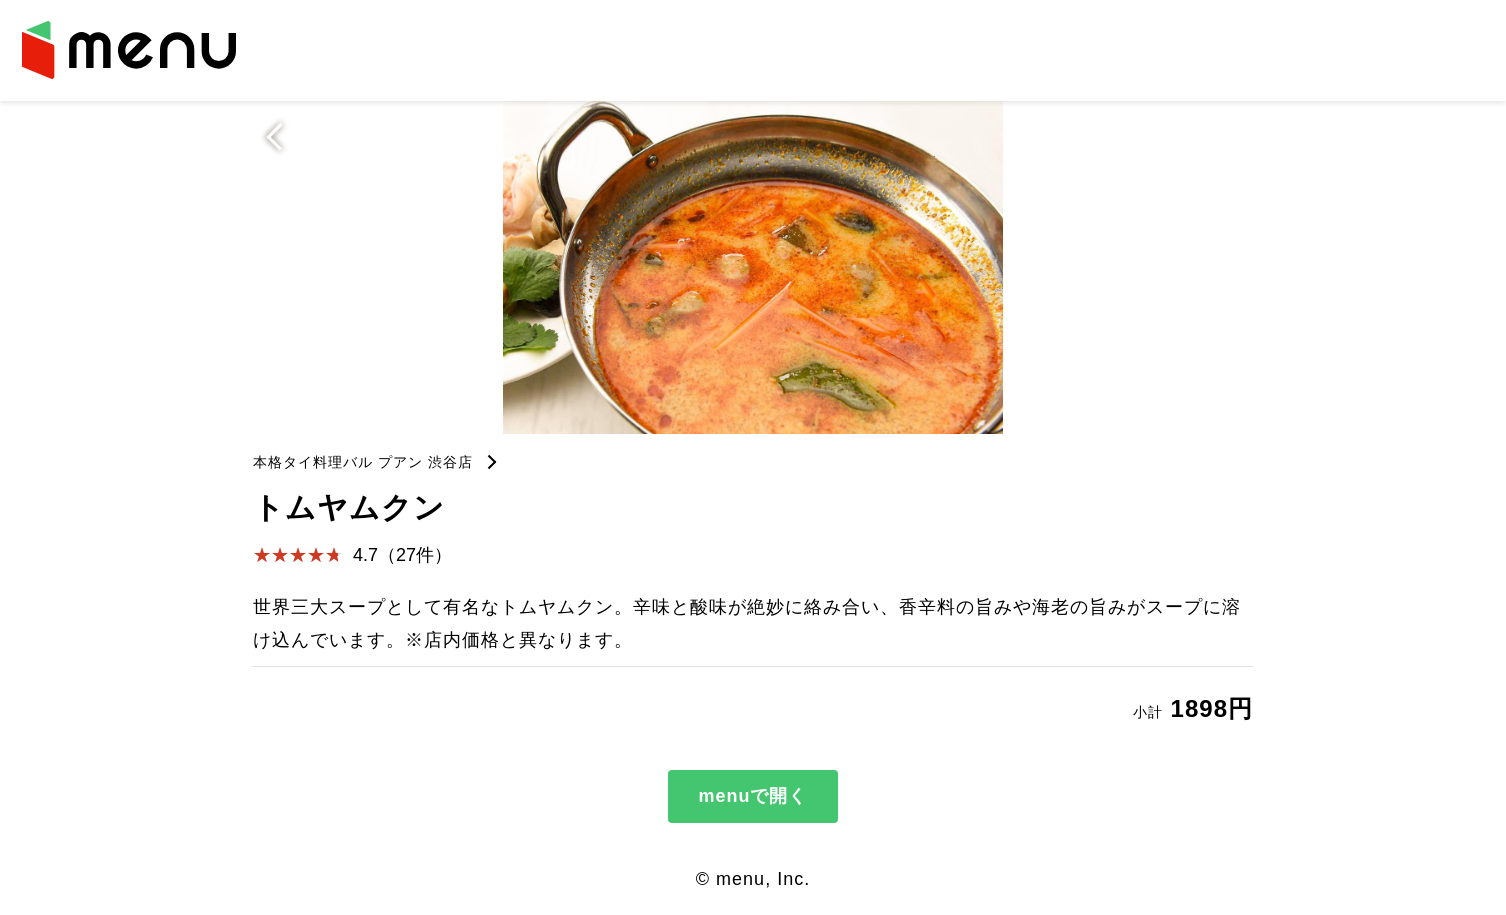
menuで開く (752, 796)
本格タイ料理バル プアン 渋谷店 (363, 462)
